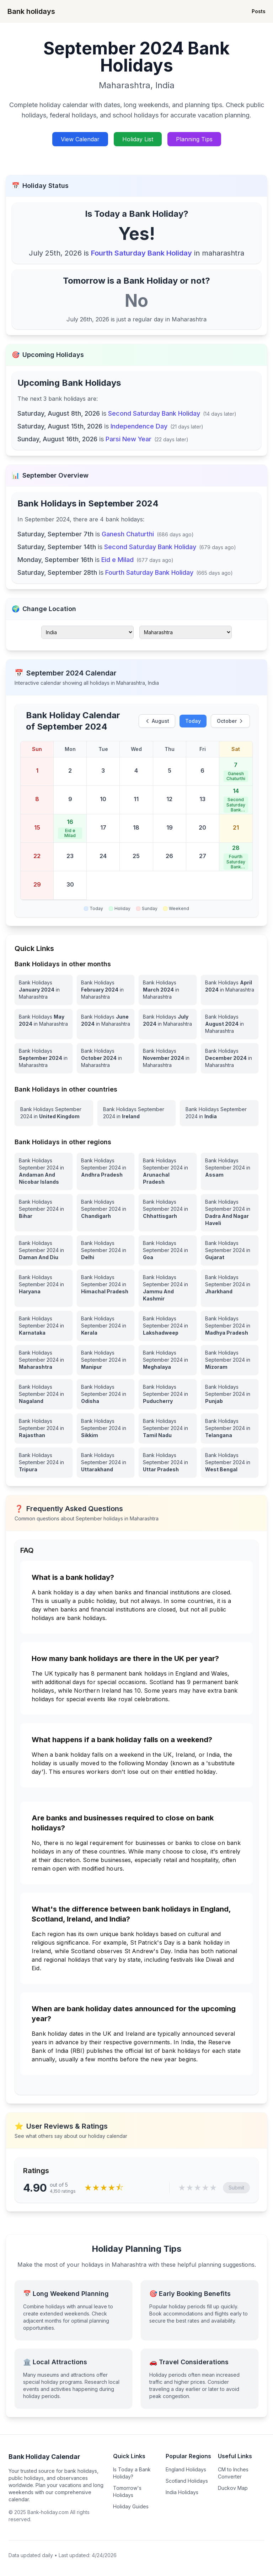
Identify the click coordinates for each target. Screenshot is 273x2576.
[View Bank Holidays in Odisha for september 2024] (106, 1394)
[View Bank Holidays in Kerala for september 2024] (106, 1326)
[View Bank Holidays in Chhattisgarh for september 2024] (168, 1212)
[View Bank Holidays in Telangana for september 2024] (230, 1428)
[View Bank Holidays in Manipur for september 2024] (106, 1360)
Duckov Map (233, 2488)
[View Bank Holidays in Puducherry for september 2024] (168, 1394)
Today (193, 721)
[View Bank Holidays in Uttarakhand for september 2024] (106, 1462)
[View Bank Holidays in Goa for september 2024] (168, 1250)
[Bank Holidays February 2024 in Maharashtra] (106, 990)
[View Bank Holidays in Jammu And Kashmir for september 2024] (168, 1288)
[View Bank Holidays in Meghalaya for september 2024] (168, 1360)
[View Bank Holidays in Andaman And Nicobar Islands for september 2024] (44, 1171)
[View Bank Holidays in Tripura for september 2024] (44, 1462)
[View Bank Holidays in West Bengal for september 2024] (230, 1462)
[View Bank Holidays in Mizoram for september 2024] (230, 1360)
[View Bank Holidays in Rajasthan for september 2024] (44, 1428)
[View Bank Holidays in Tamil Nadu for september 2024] (168, 1428)
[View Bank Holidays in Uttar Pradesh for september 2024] (168, 1462)
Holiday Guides (131, 2506)
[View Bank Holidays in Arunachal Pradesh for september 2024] (168, 1171)
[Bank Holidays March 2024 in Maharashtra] (168, 990)
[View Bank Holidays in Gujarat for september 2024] (230, 1250)
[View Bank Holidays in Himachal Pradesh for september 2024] (106, 1288)
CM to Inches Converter (233, 2473)
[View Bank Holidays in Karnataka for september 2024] (44, 1326)
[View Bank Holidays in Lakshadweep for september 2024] (168, 1326)
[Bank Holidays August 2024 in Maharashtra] (230, 1024)
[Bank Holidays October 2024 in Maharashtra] (106, 1058)
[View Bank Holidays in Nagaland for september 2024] (44, 1394)
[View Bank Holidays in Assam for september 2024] (230, 1171)
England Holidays (186, 2469)
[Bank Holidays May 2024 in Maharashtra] (44, 1024)
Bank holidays (31, 11)
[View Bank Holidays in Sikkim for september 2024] (106, 1428)
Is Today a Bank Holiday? (132, 2473)
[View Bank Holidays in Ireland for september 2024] (136, 1113)
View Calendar (80, 139)
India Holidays (182, 2492)
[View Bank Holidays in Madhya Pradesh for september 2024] (230, 1326)
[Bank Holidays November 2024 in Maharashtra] (168, 1058)
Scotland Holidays (187, 2481)
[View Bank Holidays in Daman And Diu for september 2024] (44, 1250)
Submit (236, 2188)
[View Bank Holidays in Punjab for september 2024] (230, 1394)
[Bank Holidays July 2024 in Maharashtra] (168, 1024)
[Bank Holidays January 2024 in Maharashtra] (44, 990)
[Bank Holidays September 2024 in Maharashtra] (44, 1058)
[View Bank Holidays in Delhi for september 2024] (106, 1250)
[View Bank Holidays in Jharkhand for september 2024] (230, 1288)
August (157, 721)
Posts (259, 11)
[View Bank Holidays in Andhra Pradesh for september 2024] (106, 1171)
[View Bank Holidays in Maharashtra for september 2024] (44, 1360)
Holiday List (137, 139)
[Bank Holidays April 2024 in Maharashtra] (230, 990)
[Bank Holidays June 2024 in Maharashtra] (106, 1024)
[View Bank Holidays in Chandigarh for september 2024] (106, 1212)
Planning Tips (194, 139)
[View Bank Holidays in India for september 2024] (219, 1113)
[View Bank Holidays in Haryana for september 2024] (44, 1288)
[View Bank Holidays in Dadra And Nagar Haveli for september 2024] (230, 1212)
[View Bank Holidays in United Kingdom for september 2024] (54, 1113)
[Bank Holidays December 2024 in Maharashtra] (230, 1058)
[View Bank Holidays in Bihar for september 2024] (44, 1212)
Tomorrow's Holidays (127, 2491)
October (230, 721)
